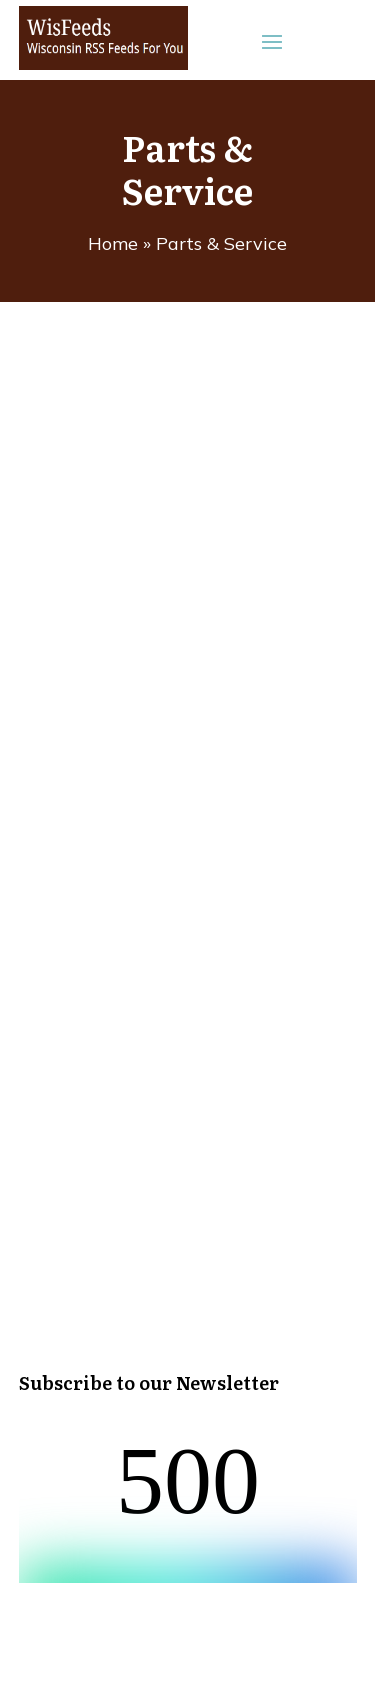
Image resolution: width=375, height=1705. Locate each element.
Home (113, 243)
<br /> (188, 1508)
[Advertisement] (187, 737)
